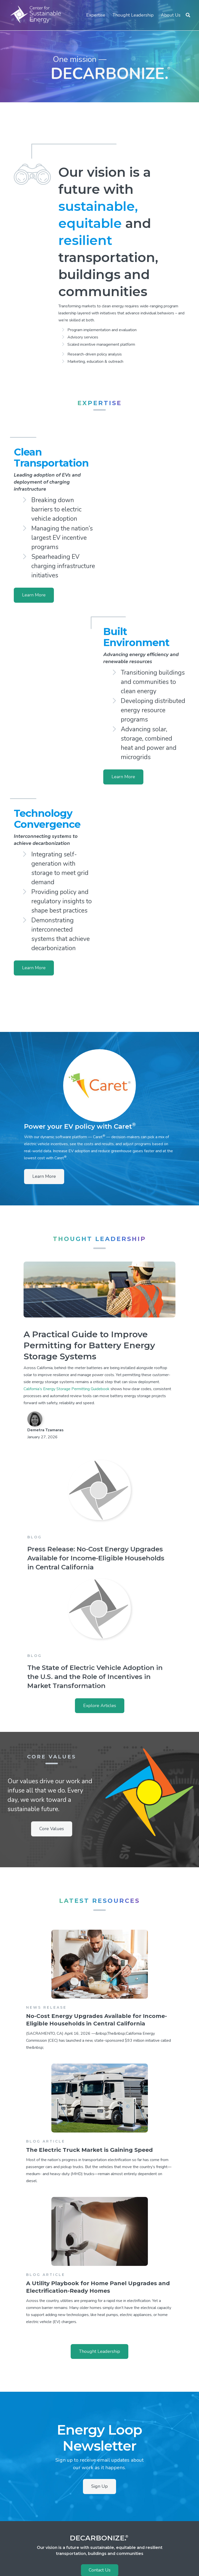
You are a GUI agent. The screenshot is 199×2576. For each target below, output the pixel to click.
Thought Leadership (99, 2351)
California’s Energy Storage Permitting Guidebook (67, 1389)
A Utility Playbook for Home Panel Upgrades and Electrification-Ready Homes (98, 2287)
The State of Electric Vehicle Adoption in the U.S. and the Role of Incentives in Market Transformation (95, 1677)
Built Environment (136, 637)
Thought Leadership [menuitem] (133, 15)
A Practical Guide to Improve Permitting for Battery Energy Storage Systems (89, 1345)
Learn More (34, 968)
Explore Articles (99, 1706)
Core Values (51, 1829)
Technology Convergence (47, 818)
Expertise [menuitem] (95, 15)
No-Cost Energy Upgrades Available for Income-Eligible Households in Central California (96, 2020)
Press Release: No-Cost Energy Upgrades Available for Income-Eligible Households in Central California (95, 1558)
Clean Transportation (51, 457)
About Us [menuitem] (170, 15)
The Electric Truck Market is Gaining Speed (89, 2150)
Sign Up (99, 2486)
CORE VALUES (51, 1757)
